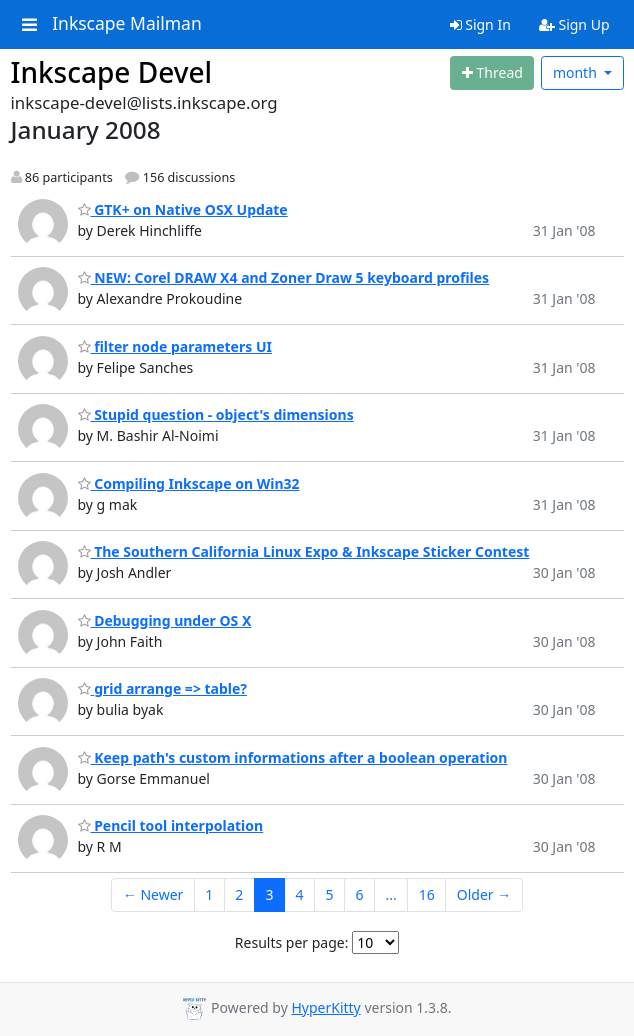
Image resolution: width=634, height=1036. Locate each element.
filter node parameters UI (175, 346)
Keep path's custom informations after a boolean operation (293, 757)
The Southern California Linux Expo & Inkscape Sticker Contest (304, 551)
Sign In (480, 24)
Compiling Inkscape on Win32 (189, 483)
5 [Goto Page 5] (329, 894)
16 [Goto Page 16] (427, 894)
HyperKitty (325, 1007)
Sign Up (574, 24)
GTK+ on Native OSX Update (183, 209)
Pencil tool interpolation (171, 825)
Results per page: (292, 942)
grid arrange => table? (163, 688)
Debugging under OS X (165, 620)
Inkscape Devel (112, 72)
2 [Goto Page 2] (239, 894)
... (390, 894)
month (577, 72)
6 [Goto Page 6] (359, 894)
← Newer (153, 894)
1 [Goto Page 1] (209, 894)
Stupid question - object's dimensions (216, 414)
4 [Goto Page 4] (299, 894)
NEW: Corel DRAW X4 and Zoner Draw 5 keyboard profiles (284, 277)
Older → (484, 894)
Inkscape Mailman (127, 24)
